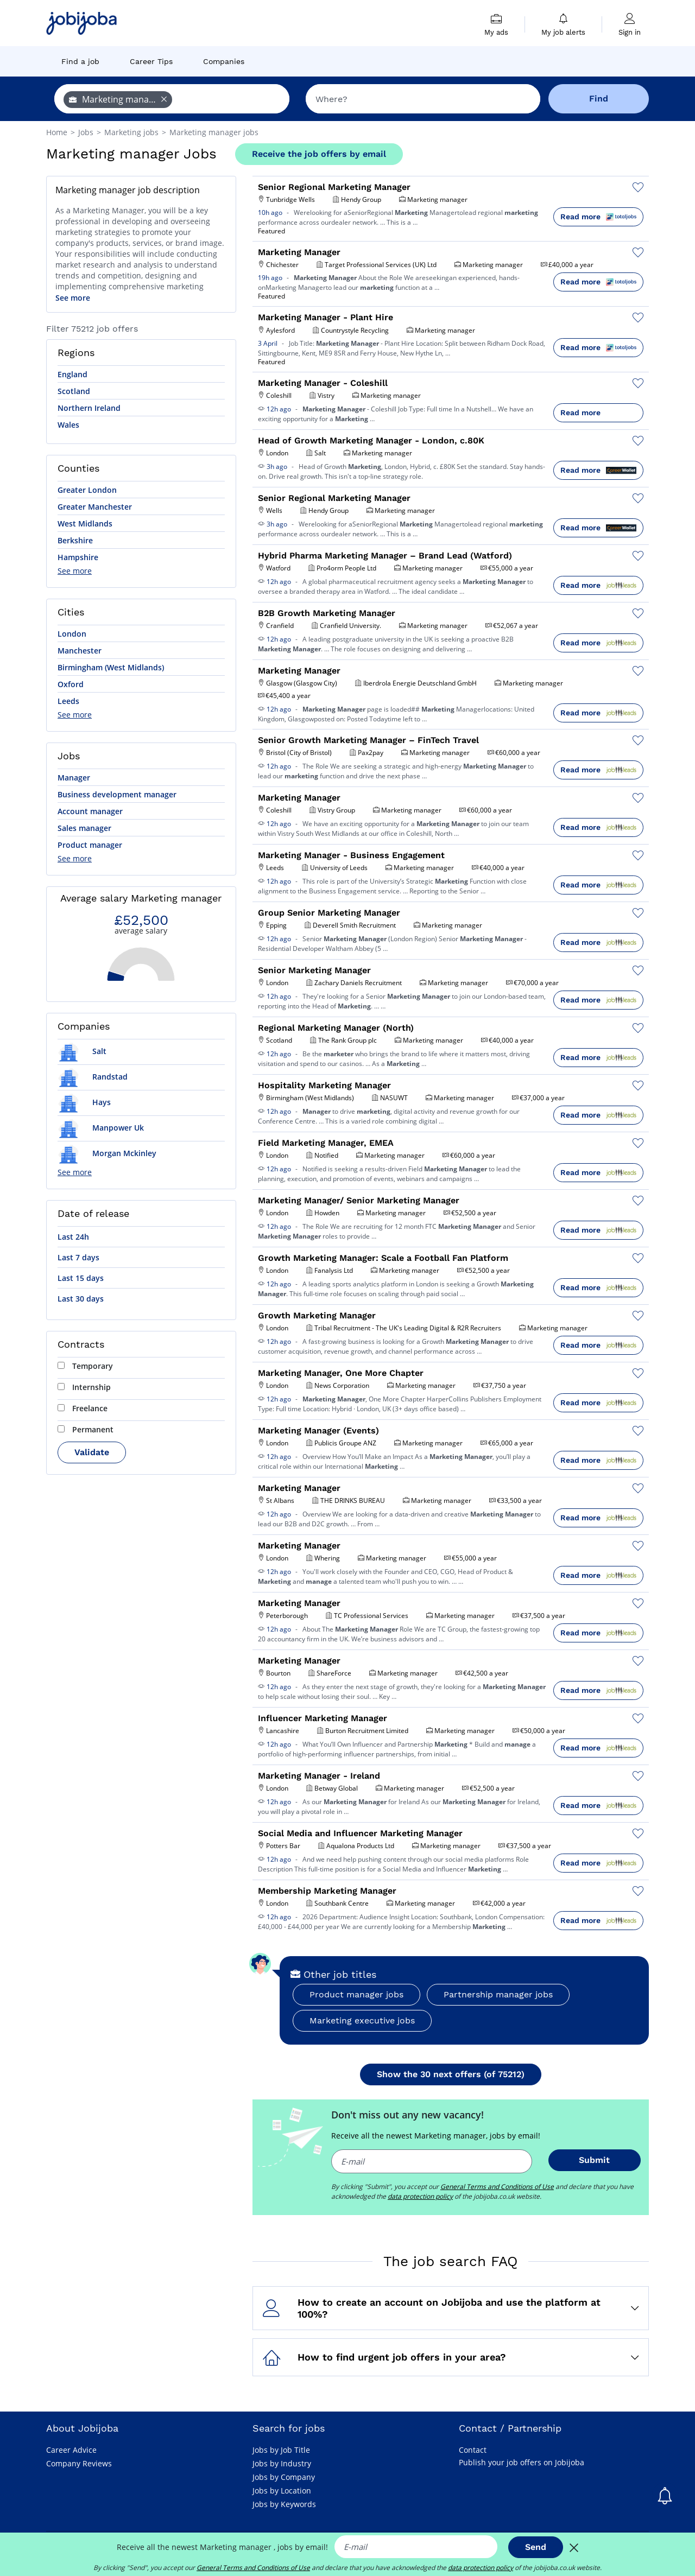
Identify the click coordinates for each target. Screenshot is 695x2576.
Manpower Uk (101, 1127)
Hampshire (78, 557)
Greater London (87, 490)
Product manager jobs (356, 1994)
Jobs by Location (281, 2490)
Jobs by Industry (281, 2463)
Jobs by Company (283, 2477)
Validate (91, 1452)
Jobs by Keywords (284, 2504)
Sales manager (84, 828)
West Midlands (85, 523)
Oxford (71, 684)
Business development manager (117, 794)
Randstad (93, 1076)
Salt (82, 1051)
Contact (472, 2450)
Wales (68, 425)
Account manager (90, 811)
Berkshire (75, 540)
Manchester (80, 650)
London (72, 634)
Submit (594, 2160)
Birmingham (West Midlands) (111, 667)
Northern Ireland (89, 408)
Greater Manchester (95, 507)
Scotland (74, 391)
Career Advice (71, 2450)
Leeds (68, 701)
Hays (84, 1102)
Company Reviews (79, 2463)
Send (535, 2547)
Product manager (90, 845)
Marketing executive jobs (362, 2020)
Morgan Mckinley (107, 1153)
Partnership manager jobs (498, 1994)
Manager (74, 777)
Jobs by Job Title (281, 2450)
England (72, 374)
